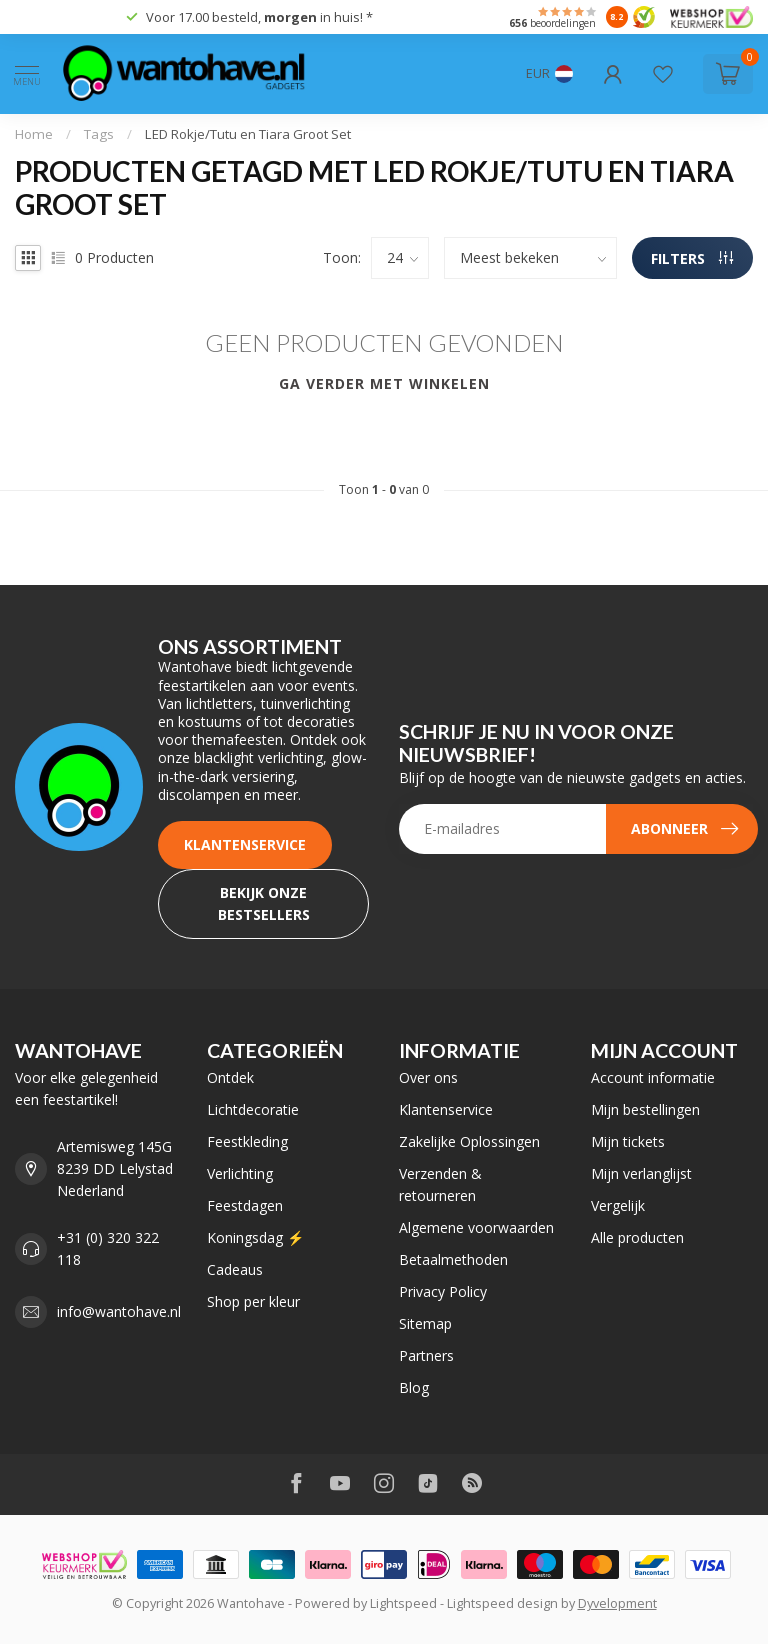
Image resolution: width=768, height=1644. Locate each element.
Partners (426, 1355)
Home (34, 134)
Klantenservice (245, 844)
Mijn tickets (628, 1141)
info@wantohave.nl (119, 1311)
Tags (99, 134)
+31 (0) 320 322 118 (108, 1248)
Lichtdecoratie (253, 1109)
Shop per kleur (253, 1301)
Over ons (428, 1077)
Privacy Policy (443, 1291)
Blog (414, 1387)
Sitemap (425, 1323)
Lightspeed (403, 1603)
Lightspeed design (502, 1603)
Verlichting (240, 1173)
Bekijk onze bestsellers (264, 903)
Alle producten (637, 1237)
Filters (692, 258)
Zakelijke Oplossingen (469, 1141)
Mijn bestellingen (645, 1109)
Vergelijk (618, 1205)
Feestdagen (245, 1205)
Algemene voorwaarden (476, 1227)
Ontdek (230, 1077)
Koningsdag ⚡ (255, 1237)
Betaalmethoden (453, 1259)
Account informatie (653, 1077)
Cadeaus (235, 1269)
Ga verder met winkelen (384, 383)
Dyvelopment (617, 1603)
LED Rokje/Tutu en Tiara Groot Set (248, 134)
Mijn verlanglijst (641, 1173)
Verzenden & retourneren (440, 1184)
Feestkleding (247, 1141)
